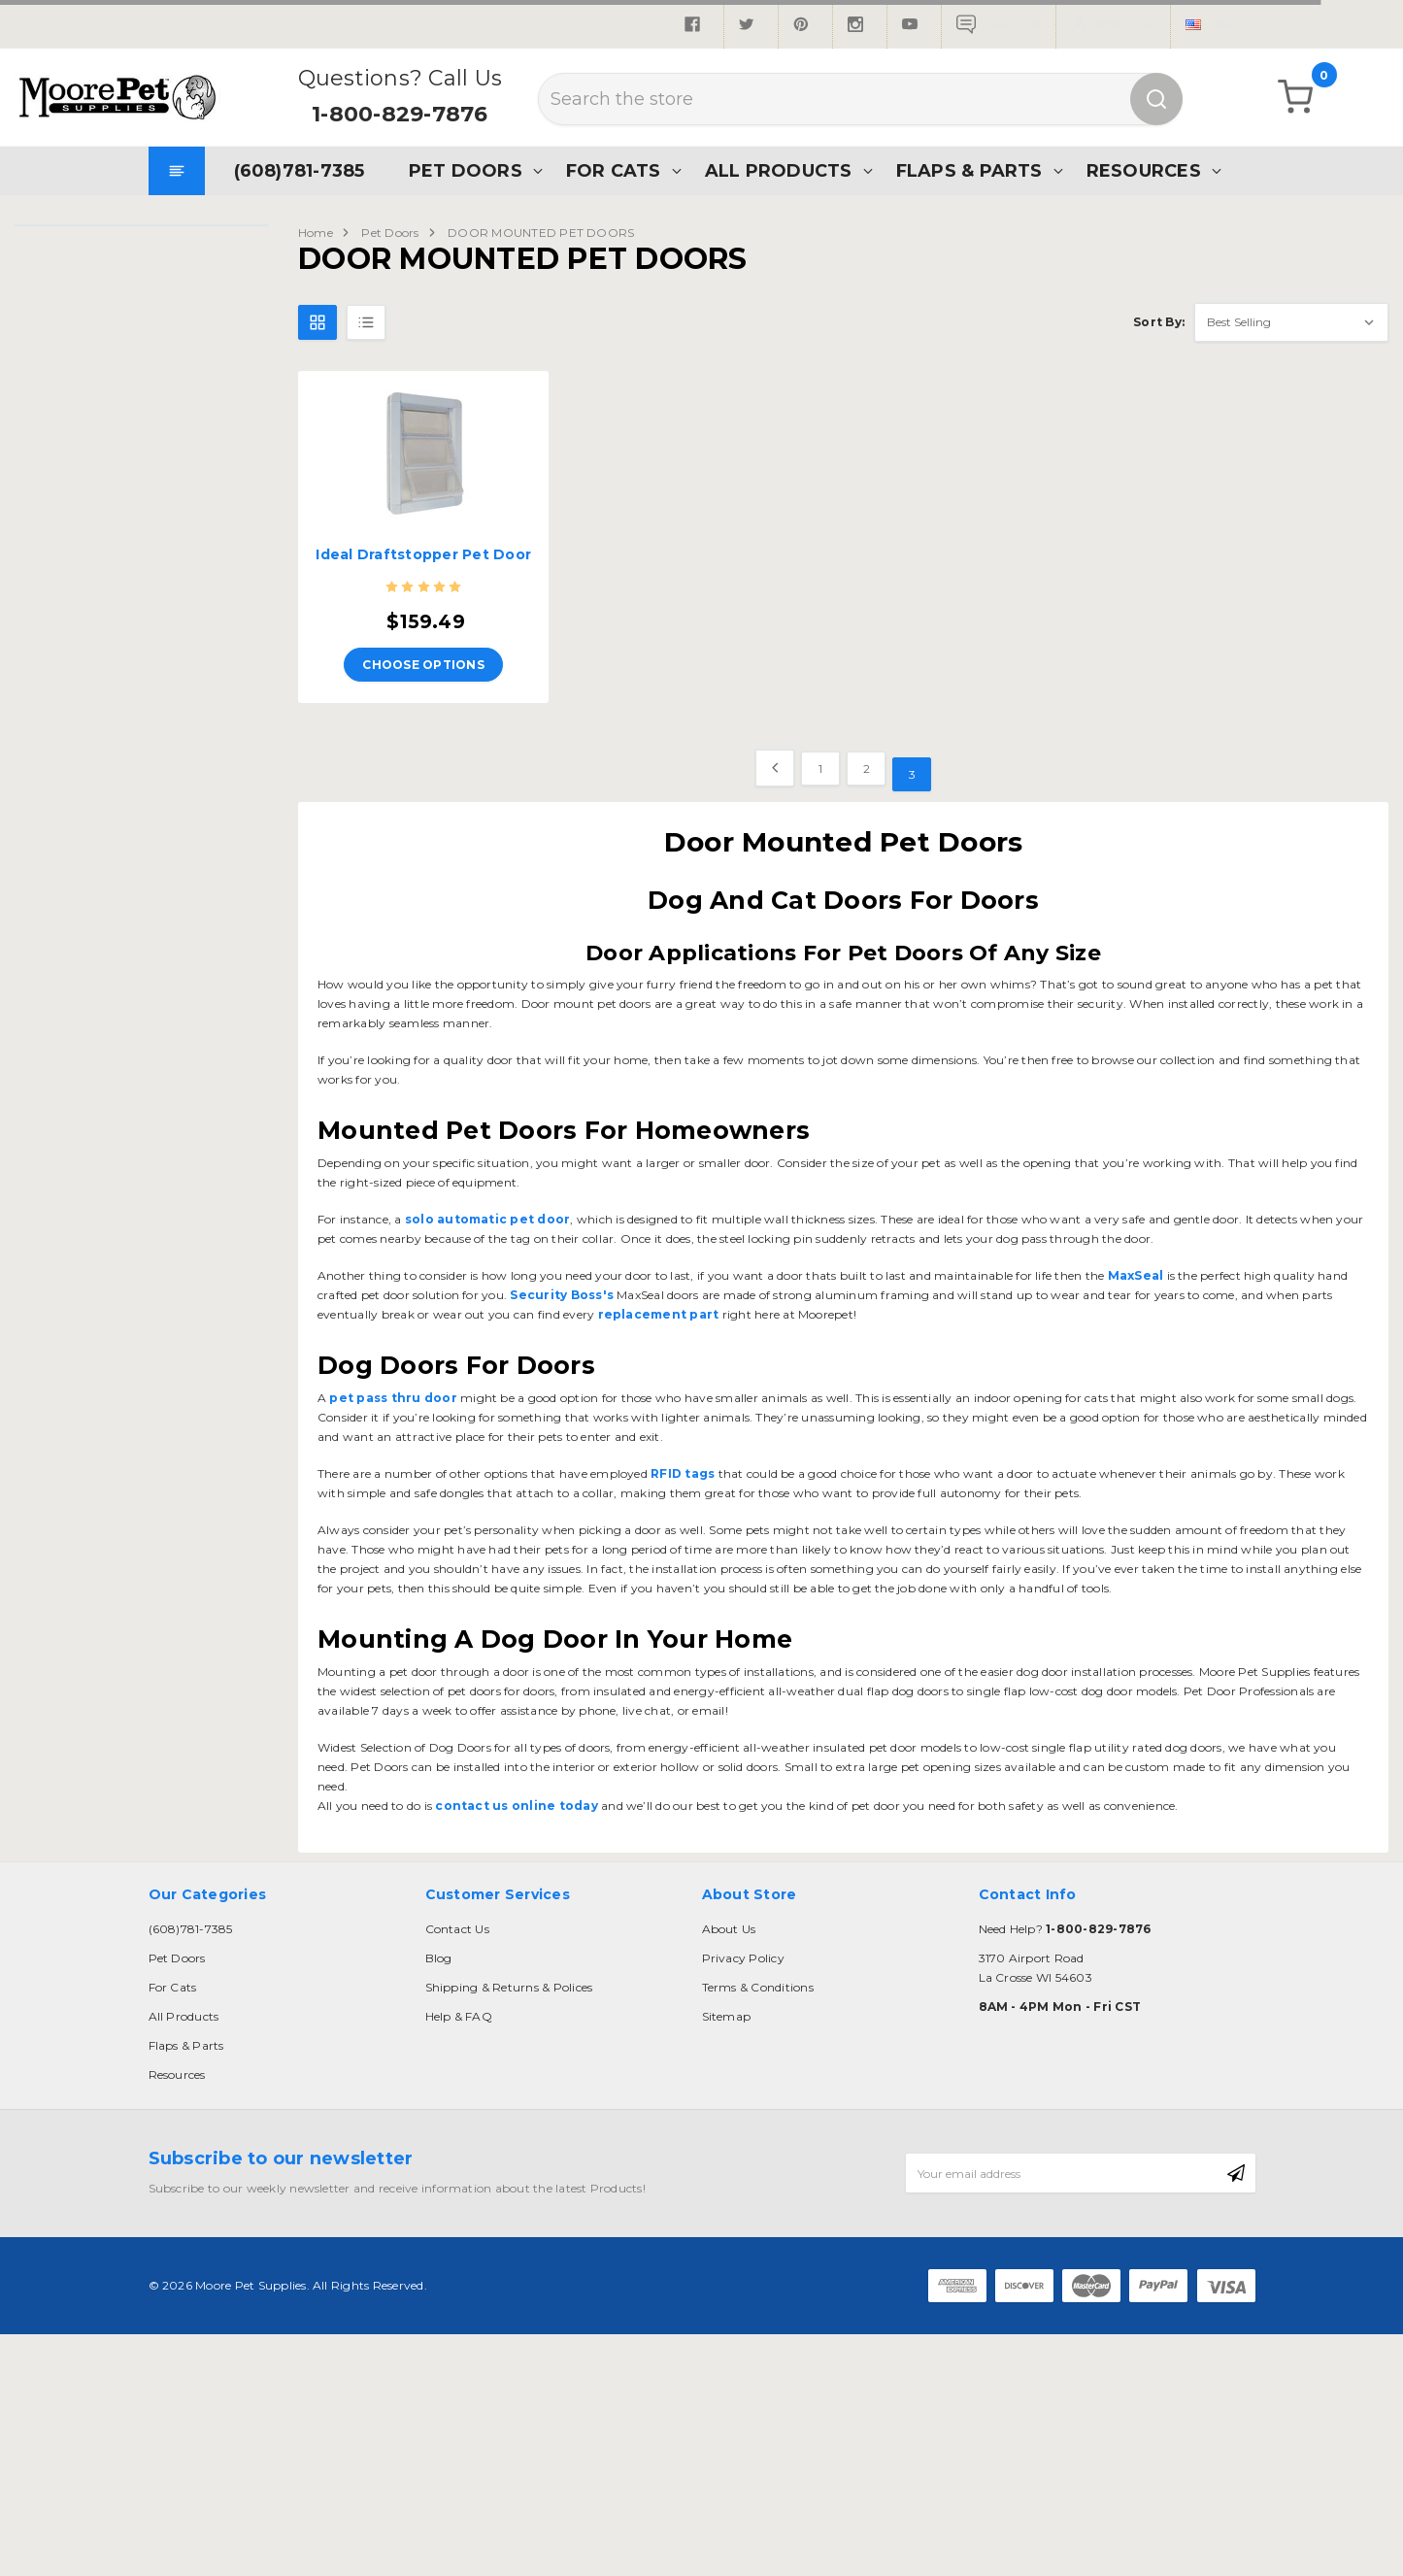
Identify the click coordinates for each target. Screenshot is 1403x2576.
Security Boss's (562, 1295)
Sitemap (727, 2016)
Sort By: (1159, 322)
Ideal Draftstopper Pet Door (423, 554)
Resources (1143, 170)
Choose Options (423, 664)
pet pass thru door (392, 1397)
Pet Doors (465, 170)
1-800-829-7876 (399, 114)
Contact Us (457, 1929)
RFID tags (681, 1473)
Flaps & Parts (969, 170)
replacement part (660, 1314)
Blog (438, 1958)
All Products (778, 170)
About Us (729, 1929)
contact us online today (515, 1805)
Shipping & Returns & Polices (509, 1987)
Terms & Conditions (758, 1987)
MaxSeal (1136, 1275)
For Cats (613, 170)
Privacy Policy (743, 1958)
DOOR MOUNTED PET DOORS (541, 232)
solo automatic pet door (486, 1219)
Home (315, 232)
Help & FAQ (458, 2016)
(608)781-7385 (299, 170)
